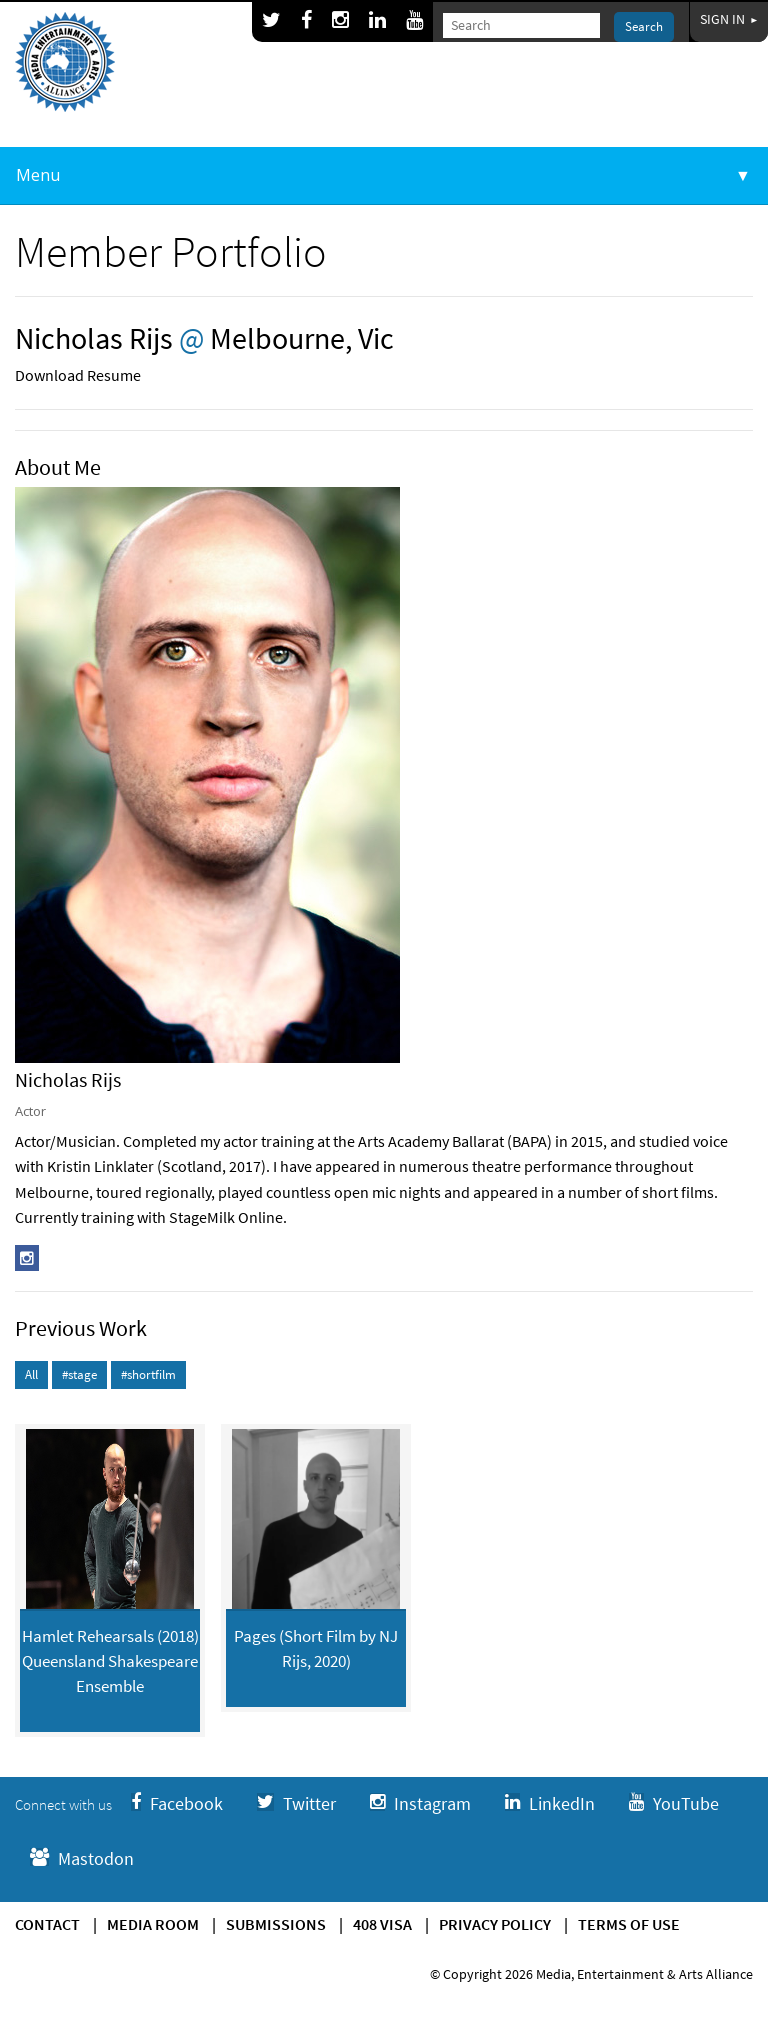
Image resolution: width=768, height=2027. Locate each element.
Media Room (153, 1924)
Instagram (420, 1803)
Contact (47, 1924)
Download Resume (78, 375)
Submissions (276, 1924)
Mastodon (82, 1858)
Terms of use (629, 1924)
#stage (79, 1374)
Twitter (296, 1803)
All (31, 1374)
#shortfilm (148, 1374)
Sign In (729, 19)
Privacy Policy (495, 1924)
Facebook (177, 1803)
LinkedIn (550, 1803)
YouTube (674, 1803)
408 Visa (382, 1924)
